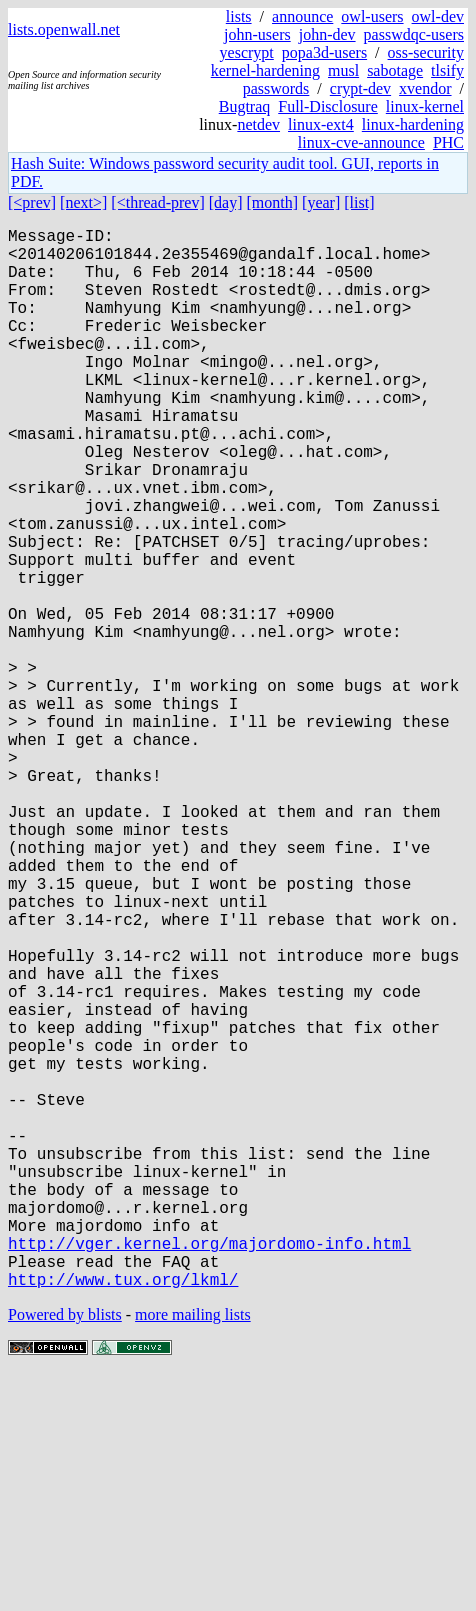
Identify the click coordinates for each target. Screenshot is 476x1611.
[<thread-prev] (157, 202)
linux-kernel (425, 106)
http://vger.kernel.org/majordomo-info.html (209, 1471)
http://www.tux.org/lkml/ (123, 1515)
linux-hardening (413, 124)
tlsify (447, 70)
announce (302, 16)
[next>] (83, 202)
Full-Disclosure (328, 106)
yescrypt (247, 52)
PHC (448, 142)
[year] (321, 202)
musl (343, 70)
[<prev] (32, 202)
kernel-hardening (265, 70)
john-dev (327, 34)
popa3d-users (324, 52)
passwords (276, 88)
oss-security (426, 52)
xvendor (425, 88)
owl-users (372, 16)
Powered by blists (65, 1550)
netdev (258, 124)
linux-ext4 (321, 124)
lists (239, 16)
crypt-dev (360, 88)
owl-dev (438, 16)
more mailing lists (193, 1550)
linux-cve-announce (361, 142)
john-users (257, 34)
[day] (226, 202)
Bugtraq (245, 106)
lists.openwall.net (64, 29)
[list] (359, 202)
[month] (273, 202)
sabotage (395, 70)
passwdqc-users (414, 34)
